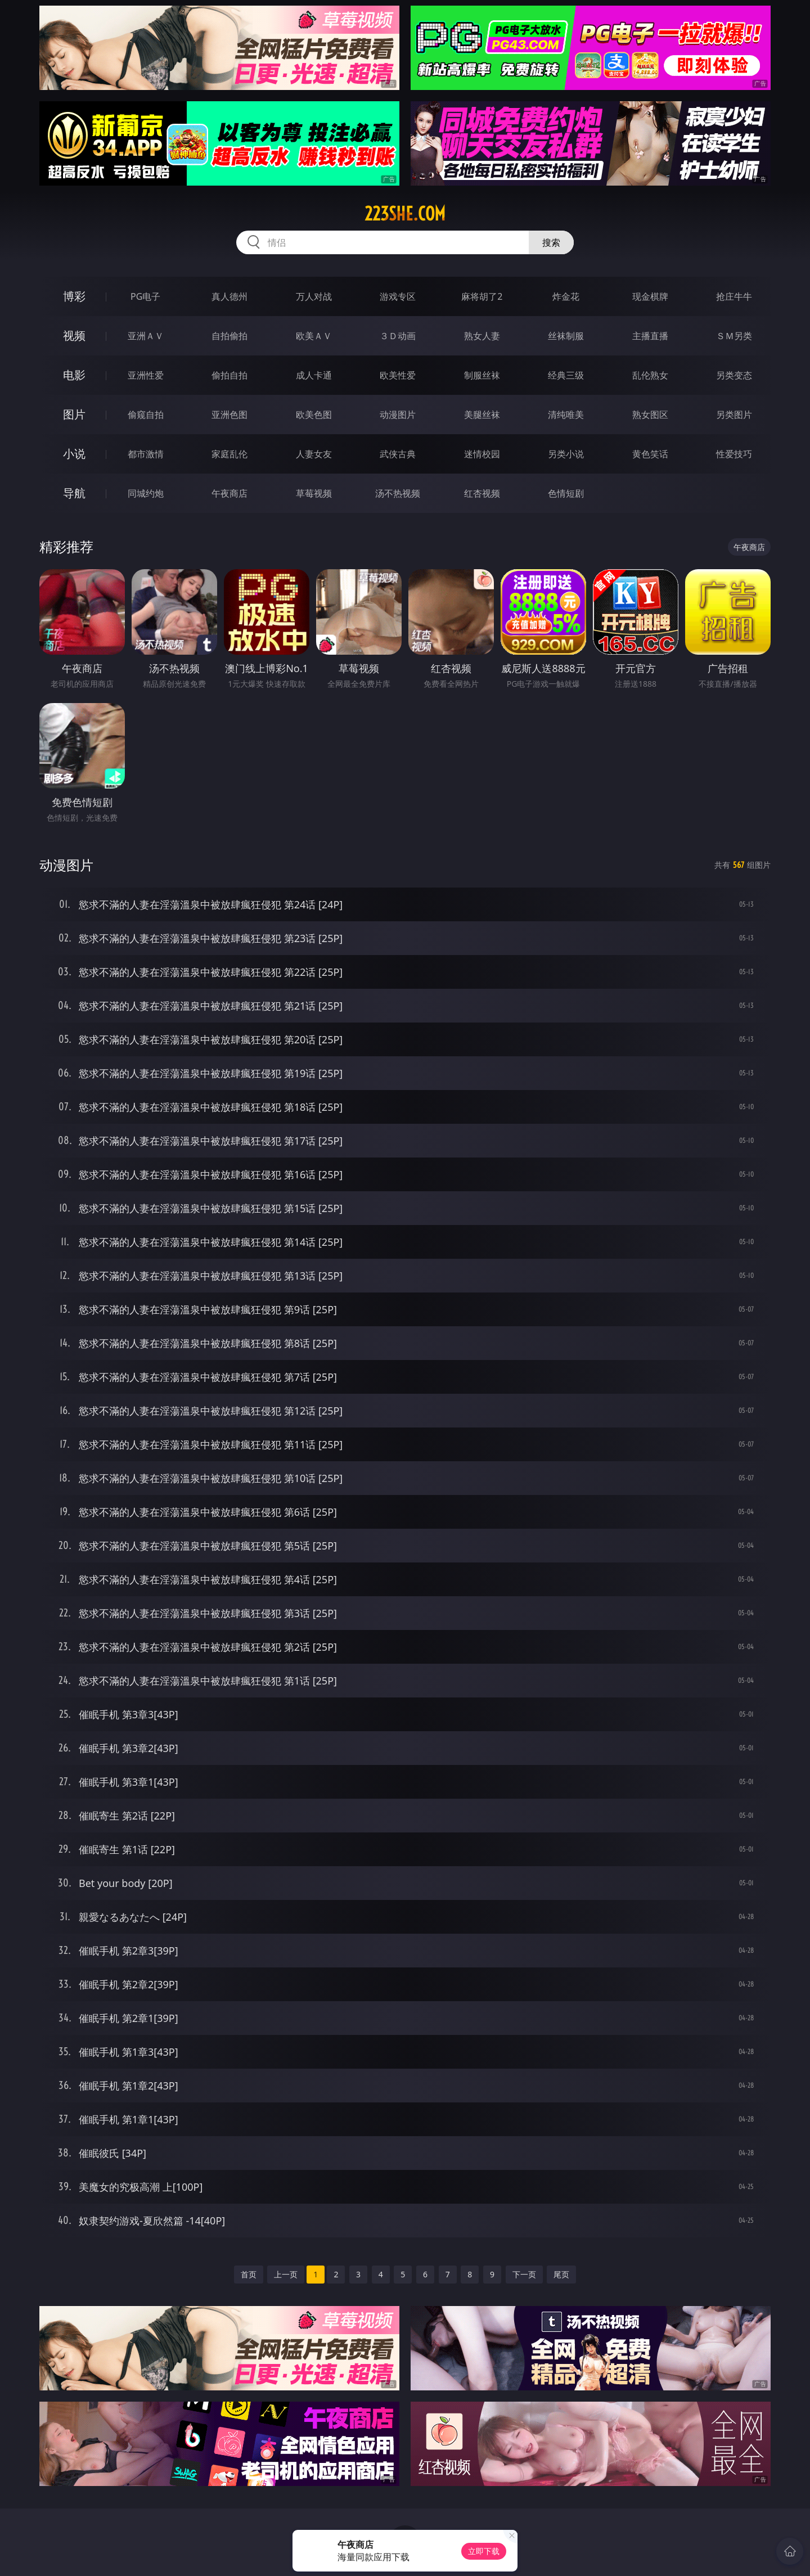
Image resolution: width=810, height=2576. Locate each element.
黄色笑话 (650, 454)
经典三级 (566, 375)
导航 (74, 493)
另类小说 (566, 454)
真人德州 (230, 296)
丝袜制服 (566, 336)
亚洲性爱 (146, 375)
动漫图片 (398, 414)
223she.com (405, 213)
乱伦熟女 (650, 375)
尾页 (561, 2274)
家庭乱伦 (230, 454)
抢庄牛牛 (734, 296)
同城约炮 (146, 493)
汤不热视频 (397, 493)
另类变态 (734, 375)
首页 (248, 2274)
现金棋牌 (650, 296)
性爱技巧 (734, 454)
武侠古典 (398, 454)
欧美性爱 (398, 375)
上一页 (286, 2274)
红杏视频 (482, 493)
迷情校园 (482, 454)
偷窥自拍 (146, 414)
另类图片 (734, 414)
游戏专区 (398, 296)
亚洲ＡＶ (146, 336)
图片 (74, 414)
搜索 (551, 242)
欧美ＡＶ (314, 336)
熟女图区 (650, 414)
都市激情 (146, 454)
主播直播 (650, 336)
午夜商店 (230, 493)
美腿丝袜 (482, 414)
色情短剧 (566, 493)
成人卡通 (314, 375)
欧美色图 (314, 414)
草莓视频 (314, 493)
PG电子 (145, 296)
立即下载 (484, 2551)
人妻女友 (314, 454)
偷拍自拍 (230, 375)
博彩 (74, 296)
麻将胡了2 (481, 296)
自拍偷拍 (230, 336)
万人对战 (314, 296)
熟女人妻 (482, 336)
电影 (74, 374)
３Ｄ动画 (398, 336)
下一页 (524, 2274)
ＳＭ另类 (734, 336)
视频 (74, 335)
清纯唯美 (566, 414)
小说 (74, 453)
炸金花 (565, 296)
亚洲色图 (230, 414)
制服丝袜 (482, 375)
